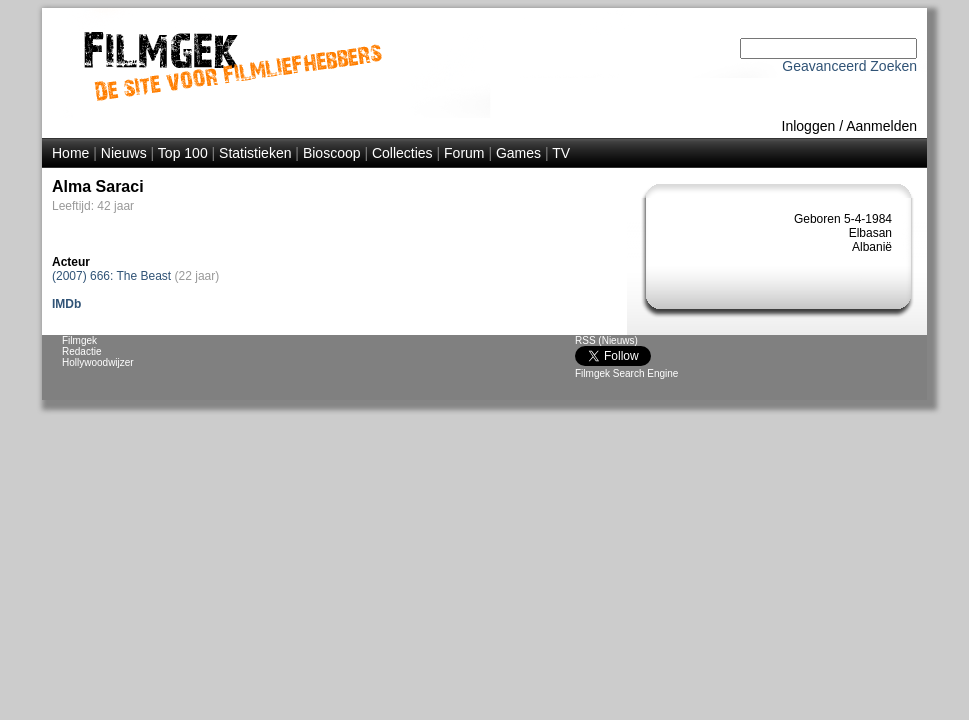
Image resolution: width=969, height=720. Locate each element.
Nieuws (124, 153)
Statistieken (255, 153)
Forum (464, 153)
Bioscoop (332, 153)
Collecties (402, 153)
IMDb (66, 304)
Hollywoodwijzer (98, 362)
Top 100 (183, 153)
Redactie (81, 351)
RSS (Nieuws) (606, 340)
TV (561, 153)
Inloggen (809, 126)
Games (518, 153)
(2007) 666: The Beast (111, 276)
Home (70, 153)
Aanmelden (881, 126)
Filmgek (79, 340)
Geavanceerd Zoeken (849, 66)
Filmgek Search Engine (626, 373)
